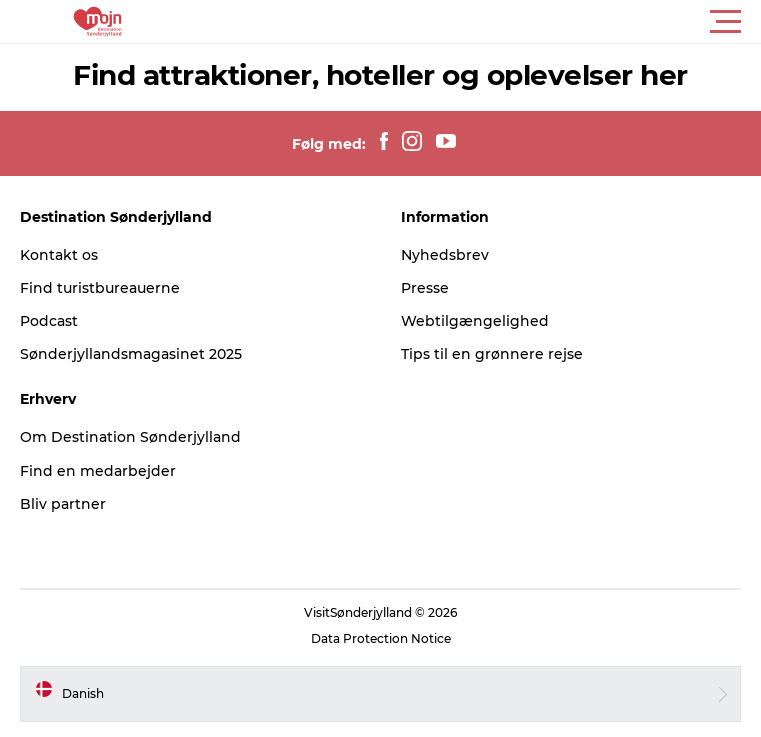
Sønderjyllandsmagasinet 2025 (131, 354)
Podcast (49, 321)
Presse (425, 288)
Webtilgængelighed (475, 321)
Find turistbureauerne (100, 288)
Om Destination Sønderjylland (130, 437)
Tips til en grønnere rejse (492, 354)
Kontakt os (59, 255)
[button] (470, 22)
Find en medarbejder (98, 471)
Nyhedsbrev (445, 255)
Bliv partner (63, 504)
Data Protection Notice (381, 638)
